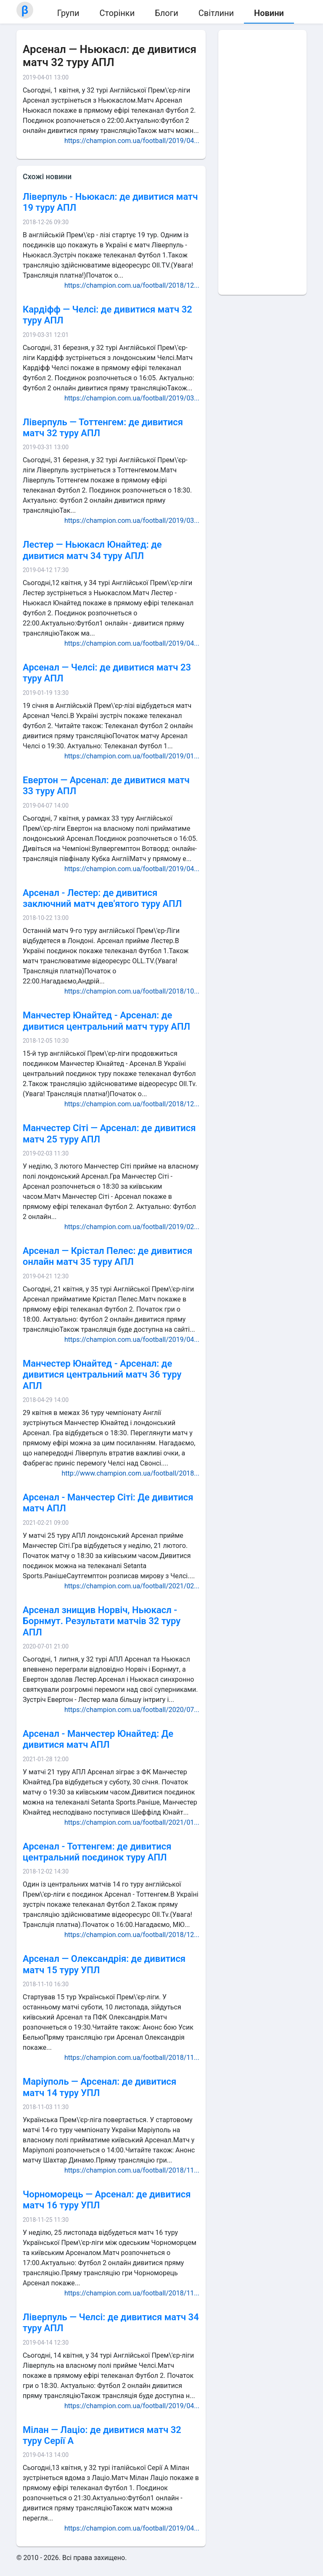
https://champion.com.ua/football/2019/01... (131, 756)
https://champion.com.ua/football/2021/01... (131, 1822)
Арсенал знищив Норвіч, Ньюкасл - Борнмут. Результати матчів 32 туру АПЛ (101, 1621)
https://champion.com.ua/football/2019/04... (131, 141)
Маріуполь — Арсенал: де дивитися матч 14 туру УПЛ (99, 2087)
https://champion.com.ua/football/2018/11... (131, 2058)
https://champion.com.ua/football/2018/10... (131, 991)
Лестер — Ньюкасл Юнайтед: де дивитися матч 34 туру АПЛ (92, 550)
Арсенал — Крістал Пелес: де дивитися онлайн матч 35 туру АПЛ (107, 1256)
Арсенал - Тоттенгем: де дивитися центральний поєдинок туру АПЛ (97, 1852)
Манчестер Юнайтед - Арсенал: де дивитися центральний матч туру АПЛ (106, 1020)
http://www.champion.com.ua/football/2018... (131, 1473)
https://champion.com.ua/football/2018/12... (131, 285)
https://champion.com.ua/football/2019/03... (131, 398)
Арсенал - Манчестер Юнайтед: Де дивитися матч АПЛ (98, 1739)
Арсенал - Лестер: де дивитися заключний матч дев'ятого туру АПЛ (102, 898)
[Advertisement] (262, 162)
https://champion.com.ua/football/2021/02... (131, 1586)
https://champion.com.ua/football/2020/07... (131, 1710)
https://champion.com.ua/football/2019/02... (131, 1227)
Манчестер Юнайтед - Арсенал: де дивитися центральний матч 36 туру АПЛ (102, 1374)
